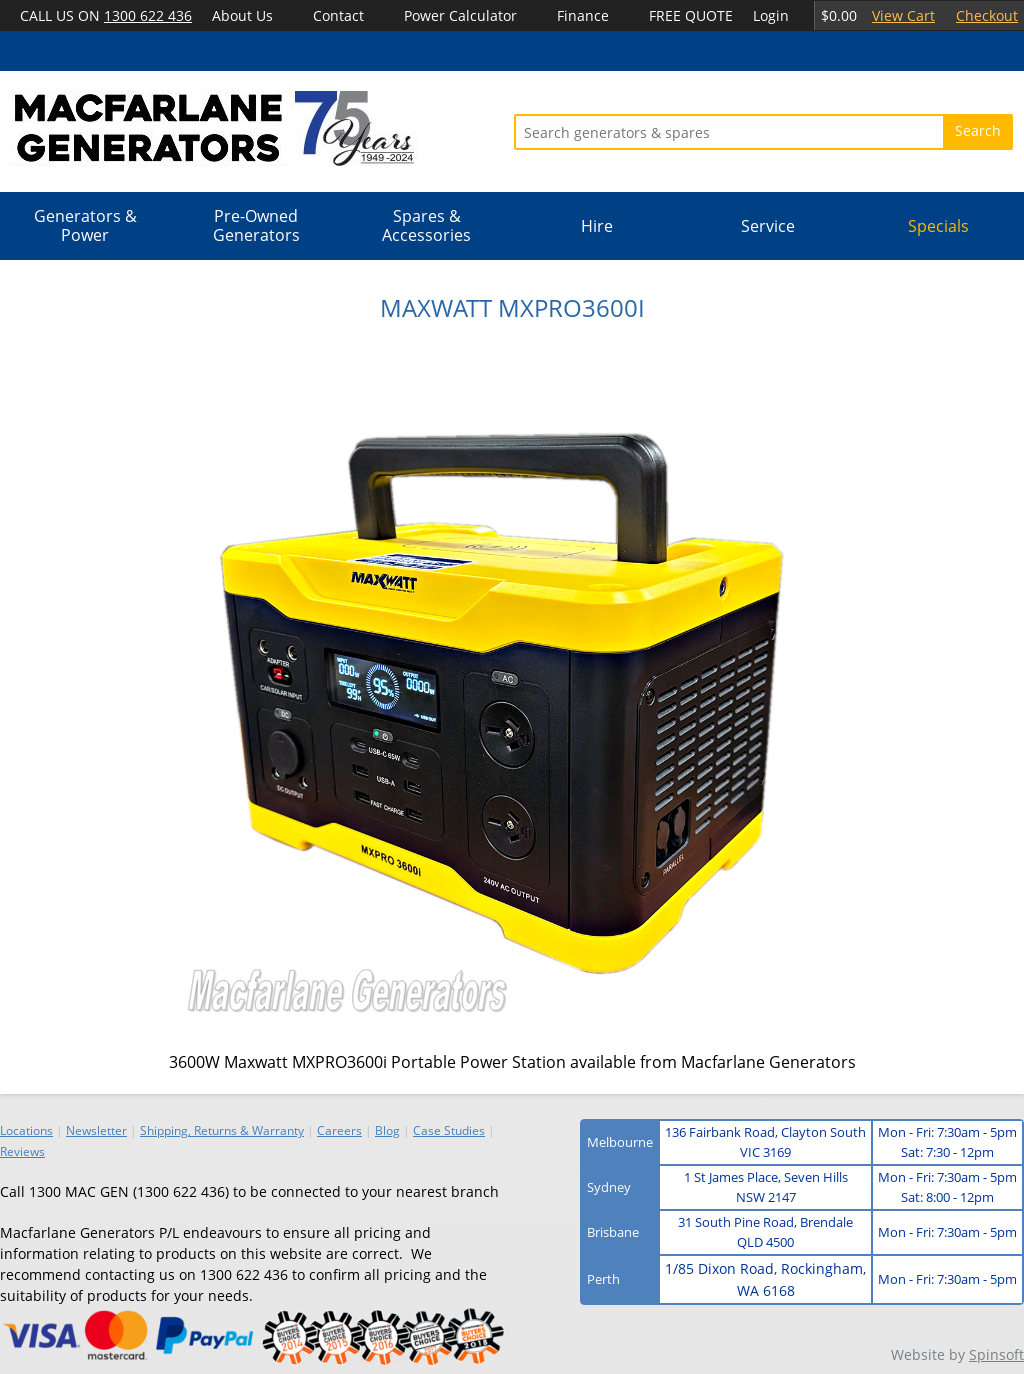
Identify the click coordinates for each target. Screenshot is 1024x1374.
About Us (242, 15)
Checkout (987, 15)
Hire (597, 226)
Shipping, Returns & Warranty (222, 1130)
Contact (338, 15)
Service (768, 226)
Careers (339, 1130)
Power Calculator (460, 15)
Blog (387, 1130)
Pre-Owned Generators (256, 225)
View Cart (903, 15)
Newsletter (96, 1130)
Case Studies (449, 1130)
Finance (583, 15)
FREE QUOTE (691, 15)
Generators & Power (85, 225)
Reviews (22, 1151)
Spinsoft (996, 1354)
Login (771, 15)
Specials (938, 226)
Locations (26, 1130)
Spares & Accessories (426, 225)
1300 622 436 (148, 15)
